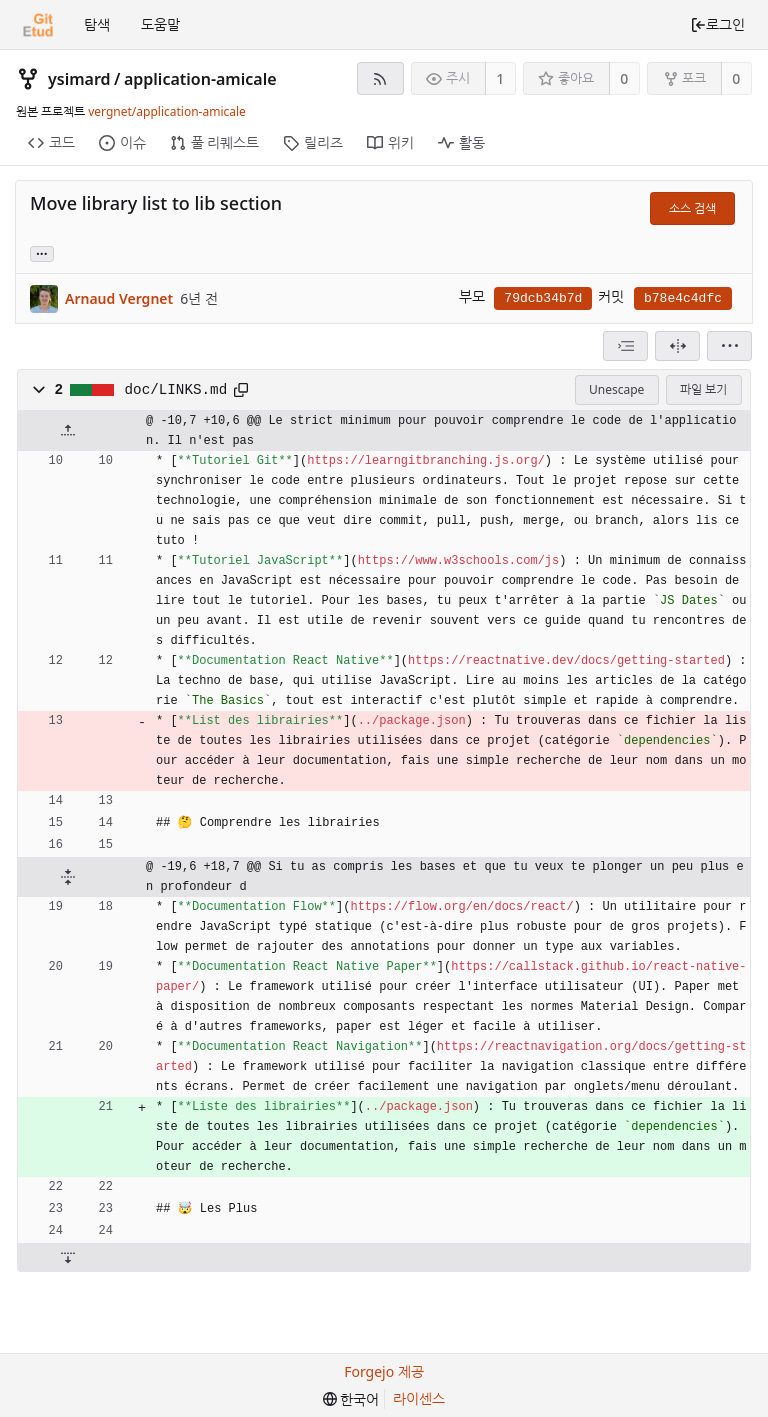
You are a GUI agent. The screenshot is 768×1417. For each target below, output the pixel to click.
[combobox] (625, 346)
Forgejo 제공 (384, 1371)
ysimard (79, 79)
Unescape (616, 389)
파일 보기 (703, 389)
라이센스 (419, 1398)
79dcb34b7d (543, 298)
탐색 (97, 24)
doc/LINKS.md (176, 390)
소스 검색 (692, 208)
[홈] (38, 25)
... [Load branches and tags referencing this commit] (42, 252)
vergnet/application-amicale (167, 111)
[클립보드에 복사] (241, 390)
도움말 (160, 24)
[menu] (729, 346)
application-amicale (200, 79)
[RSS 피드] (380, 78)
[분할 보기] (677, 346)
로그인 (717, 24)
